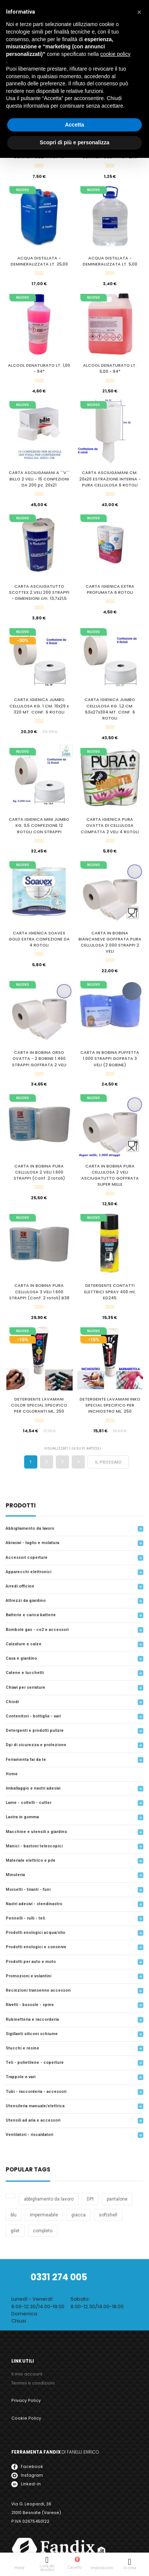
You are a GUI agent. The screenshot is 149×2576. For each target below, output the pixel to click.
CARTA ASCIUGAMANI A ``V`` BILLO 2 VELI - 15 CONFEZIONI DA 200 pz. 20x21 (39, 479)
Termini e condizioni (33, 2383)
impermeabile (44, 2215)
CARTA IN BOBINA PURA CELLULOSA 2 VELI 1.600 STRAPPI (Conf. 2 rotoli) (39, 1172)
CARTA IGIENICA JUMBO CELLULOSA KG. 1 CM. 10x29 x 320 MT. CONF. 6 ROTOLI (39, 706)
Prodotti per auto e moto (31, 1961)
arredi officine (20, 1586)
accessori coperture (27, 1557)
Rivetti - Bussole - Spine (30, 2004)
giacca (78, 2215)
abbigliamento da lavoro (49, 2199)
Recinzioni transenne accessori (38, 1990)
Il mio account (26, 2374)
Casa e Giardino (21, 1658)
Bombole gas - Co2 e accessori (37, 1629)
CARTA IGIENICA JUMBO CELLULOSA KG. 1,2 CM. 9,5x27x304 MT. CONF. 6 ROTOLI (109, 709)
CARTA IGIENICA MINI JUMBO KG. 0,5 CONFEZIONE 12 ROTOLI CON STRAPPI (39, 825)
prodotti (21, 1506)
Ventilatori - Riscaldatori (29, 2134)
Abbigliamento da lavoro (30, 1528)
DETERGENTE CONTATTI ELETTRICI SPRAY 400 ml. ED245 (110, 1291)
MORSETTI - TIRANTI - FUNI (28, 1889)
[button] (139, 12)
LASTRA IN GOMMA (22, 1817)
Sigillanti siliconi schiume (32, 2033)
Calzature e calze (23, 1644)
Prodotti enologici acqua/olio (35, 1932)
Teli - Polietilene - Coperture (35, 2062)
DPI (90, 2199)
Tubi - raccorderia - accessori (36, 2091)
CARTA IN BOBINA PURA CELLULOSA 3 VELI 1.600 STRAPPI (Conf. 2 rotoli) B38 (39, 1291)
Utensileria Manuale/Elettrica (35, 2105)
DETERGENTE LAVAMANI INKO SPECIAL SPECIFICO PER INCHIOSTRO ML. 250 (110, 1405)
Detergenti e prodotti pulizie (35, 1730)
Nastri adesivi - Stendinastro (34, 1903)
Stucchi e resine (22, 2048)
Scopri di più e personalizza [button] (74, 142)
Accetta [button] (74, 125)
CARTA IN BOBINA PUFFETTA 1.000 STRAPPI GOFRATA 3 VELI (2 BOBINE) (109, 1058)
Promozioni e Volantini (28, 1976)
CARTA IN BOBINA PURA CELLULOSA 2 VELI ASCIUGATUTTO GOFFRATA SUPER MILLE (110, 1175)
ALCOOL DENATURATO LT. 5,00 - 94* (110, 368)
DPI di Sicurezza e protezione (36, 1744)
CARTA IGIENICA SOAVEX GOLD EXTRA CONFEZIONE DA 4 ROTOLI (39, 939)
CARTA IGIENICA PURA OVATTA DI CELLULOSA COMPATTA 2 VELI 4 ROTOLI (110, 825)
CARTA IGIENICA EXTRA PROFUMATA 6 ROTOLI (110, 589)
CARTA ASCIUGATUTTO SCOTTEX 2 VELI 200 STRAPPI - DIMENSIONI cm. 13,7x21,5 (39, 592)
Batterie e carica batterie (31, 1614)
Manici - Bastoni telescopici (34, 1846)
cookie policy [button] (115, 54)
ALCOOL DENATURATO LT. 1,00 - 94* (39, 368)
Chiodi (12, 1701)
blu (14, 2215)
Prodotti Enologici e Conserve (36, 1946)
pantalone (117, 2199)
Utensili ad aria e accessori (33, 2120)
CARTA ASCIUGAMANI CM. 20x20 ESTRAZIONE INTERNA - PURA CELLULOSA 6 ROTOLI (110, 479)
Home (12, 1773)
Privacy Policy (26, 2400)
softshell (108, 2215)
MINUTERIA (15, 1874)
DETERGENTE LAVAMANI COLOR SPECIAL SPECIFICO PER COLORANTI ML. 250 (39, 1405)
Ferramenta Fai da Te (26, 1759)
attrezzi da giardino (26, 1600)
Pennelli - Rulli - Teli (25, 1918)
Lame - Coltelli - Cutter (28, 1802)
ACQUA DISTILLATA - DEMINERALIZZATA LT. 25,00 (39, 261)
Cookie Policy (26, 2418)
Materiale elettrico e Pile (30, 1860)
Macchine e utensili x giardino (36, 1831)
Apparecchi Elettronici (28, 1571)
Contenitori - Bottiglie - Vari (33, 1716)
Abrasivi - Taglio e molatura (32, 1542)
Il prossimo (108, 1462)
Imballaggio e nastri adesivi (33, 1788)
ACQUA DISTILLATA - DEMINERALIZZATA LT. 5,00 (110, 261)
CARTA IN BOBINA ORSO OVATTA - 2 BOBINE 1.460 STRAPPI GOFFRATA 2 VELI (39, 1058)
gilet (15, 2230)
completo (42, 2230)
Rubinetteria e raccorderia (32, 2019)
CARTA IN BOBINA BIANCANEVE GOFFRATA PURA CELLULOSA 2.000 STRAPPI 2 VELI (109, 942)
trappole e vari (20, 2076)
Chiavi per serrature (25, 1687)
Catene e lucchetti (25, 1672)
